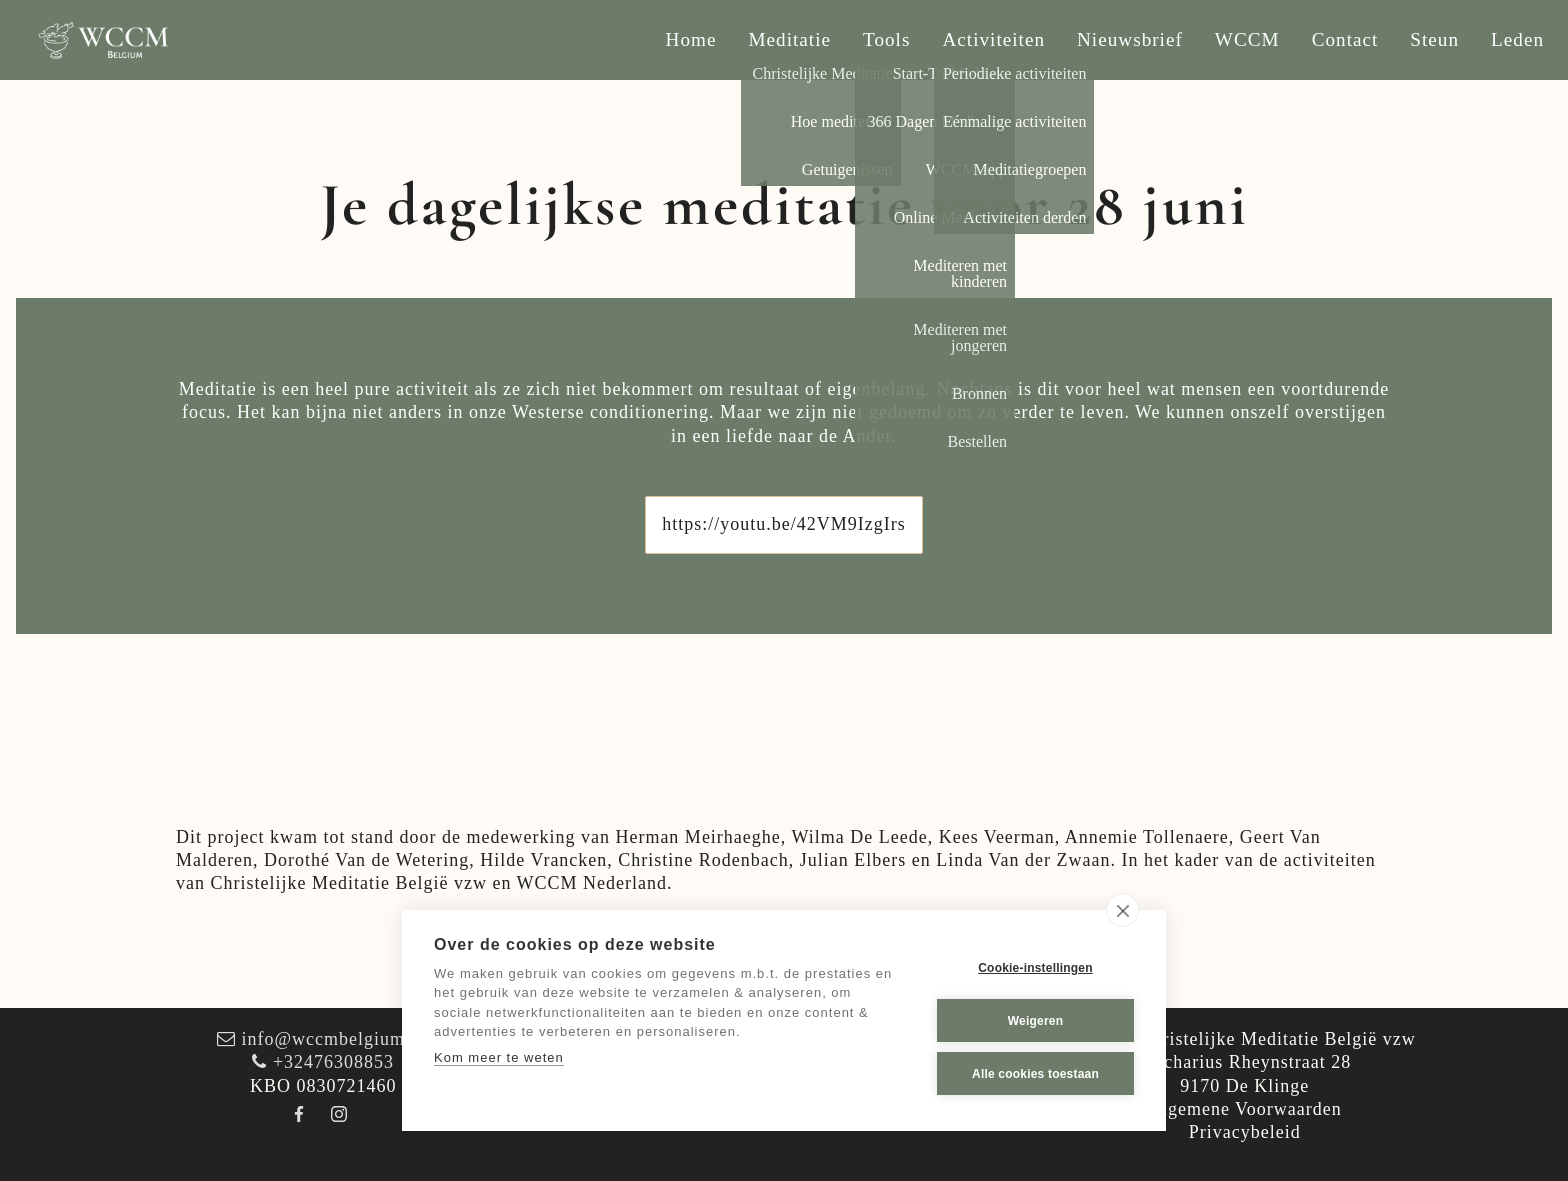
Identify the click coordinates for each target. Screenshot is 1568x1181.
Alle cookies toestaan (1035, 1074)
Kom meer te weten (499, 1057)
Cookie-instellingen (1035, 968)
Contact (1345, 39)
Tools (886, 39)
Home (691, 39)
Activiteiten (993, 39)
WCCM (1247, 39)
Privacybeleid (1245, 1132)
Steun (1434, 39)
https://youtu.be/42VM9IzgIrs (783, 524)
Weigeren (1035, 1021)
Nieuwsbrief (1130, 39)
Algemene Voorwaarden (1245, 1109)
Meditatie (790, 39)
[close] (1122, 910)
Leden (1517, 39)
